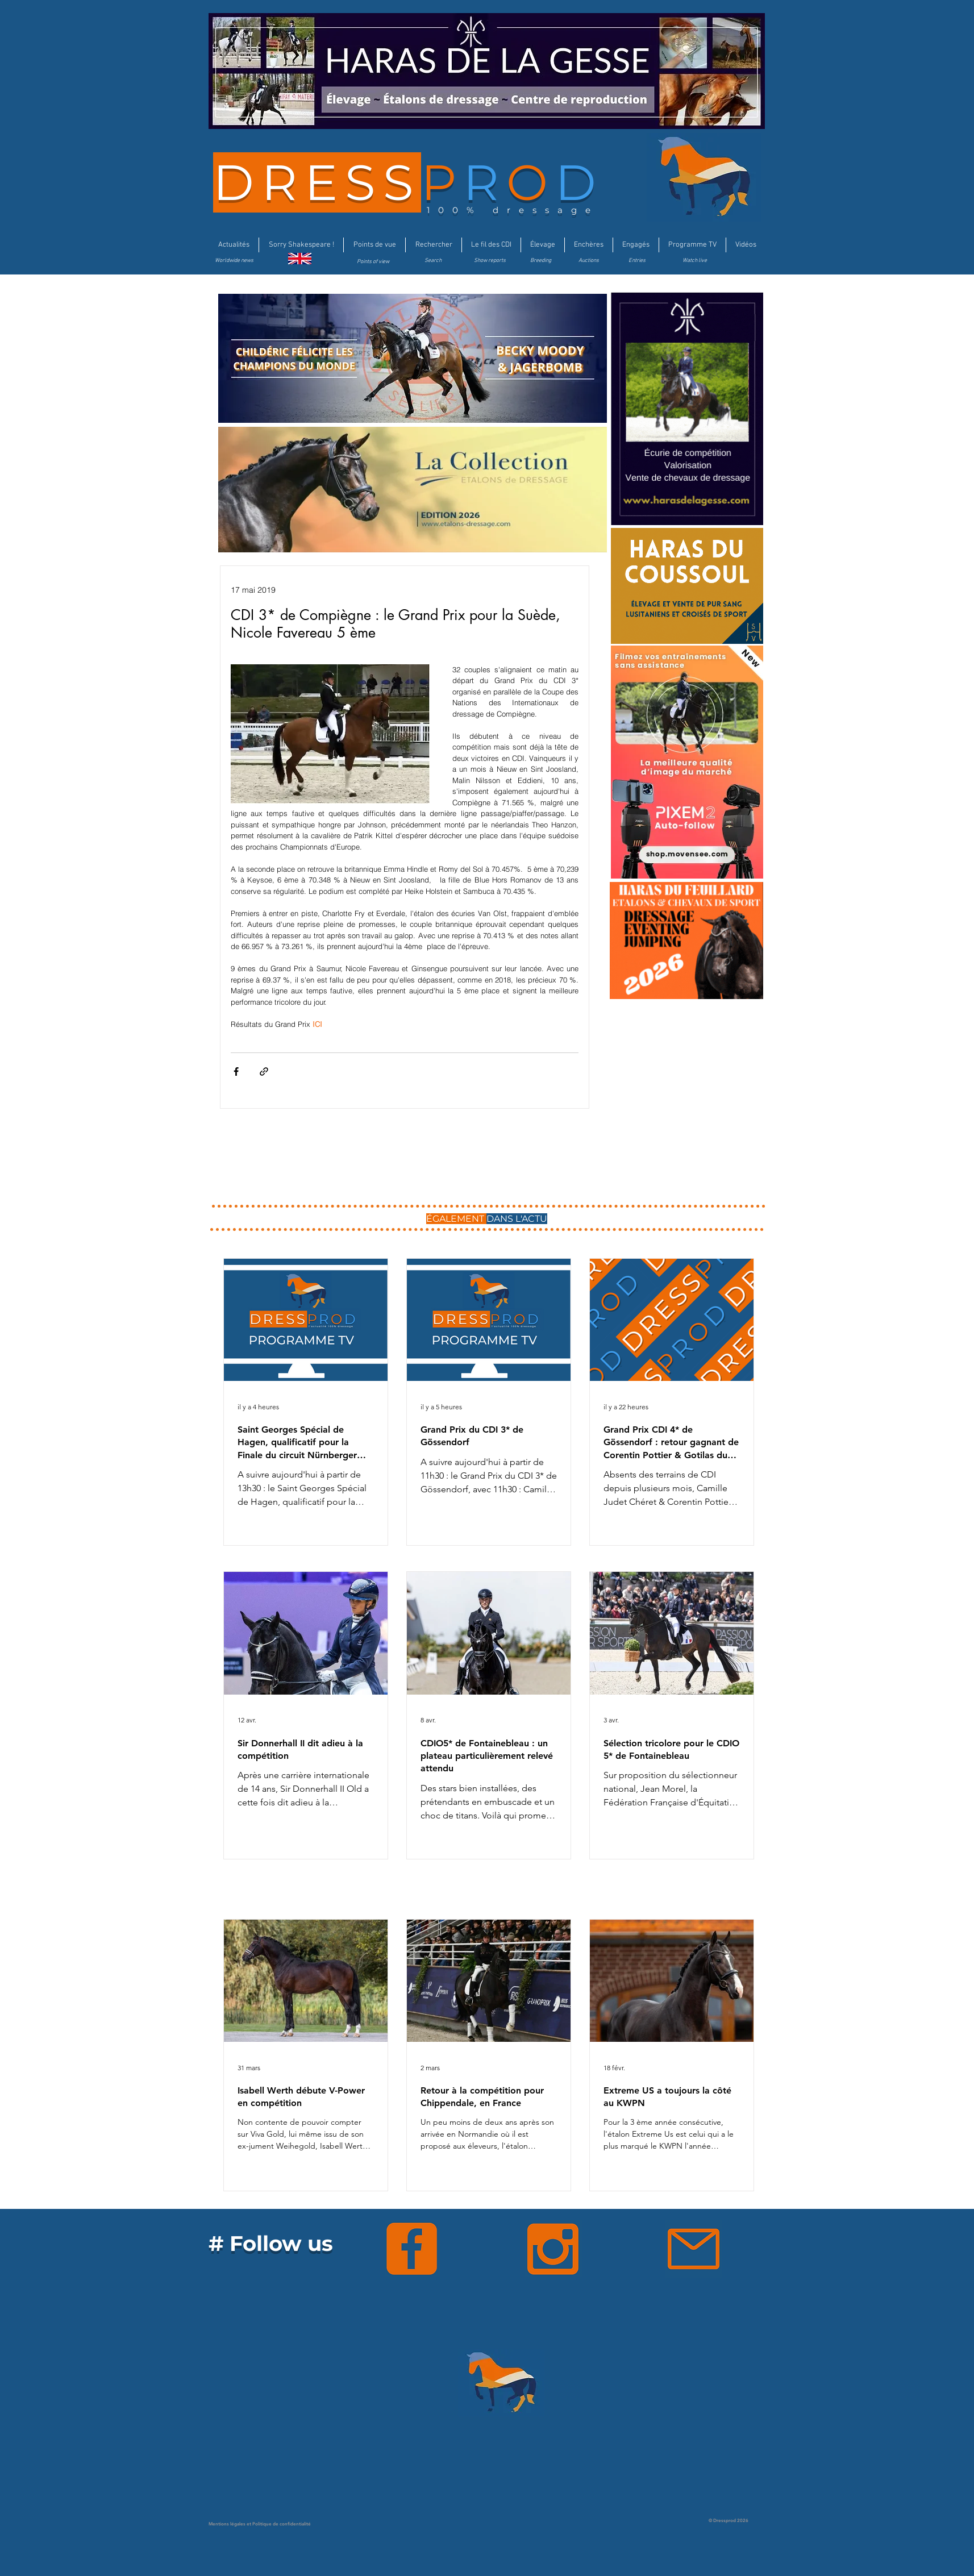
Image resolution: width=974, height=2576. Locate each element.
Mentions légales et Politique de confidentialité (260, 2524)
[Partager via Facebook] (236, 1071)
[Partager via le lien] (264, 1071)
